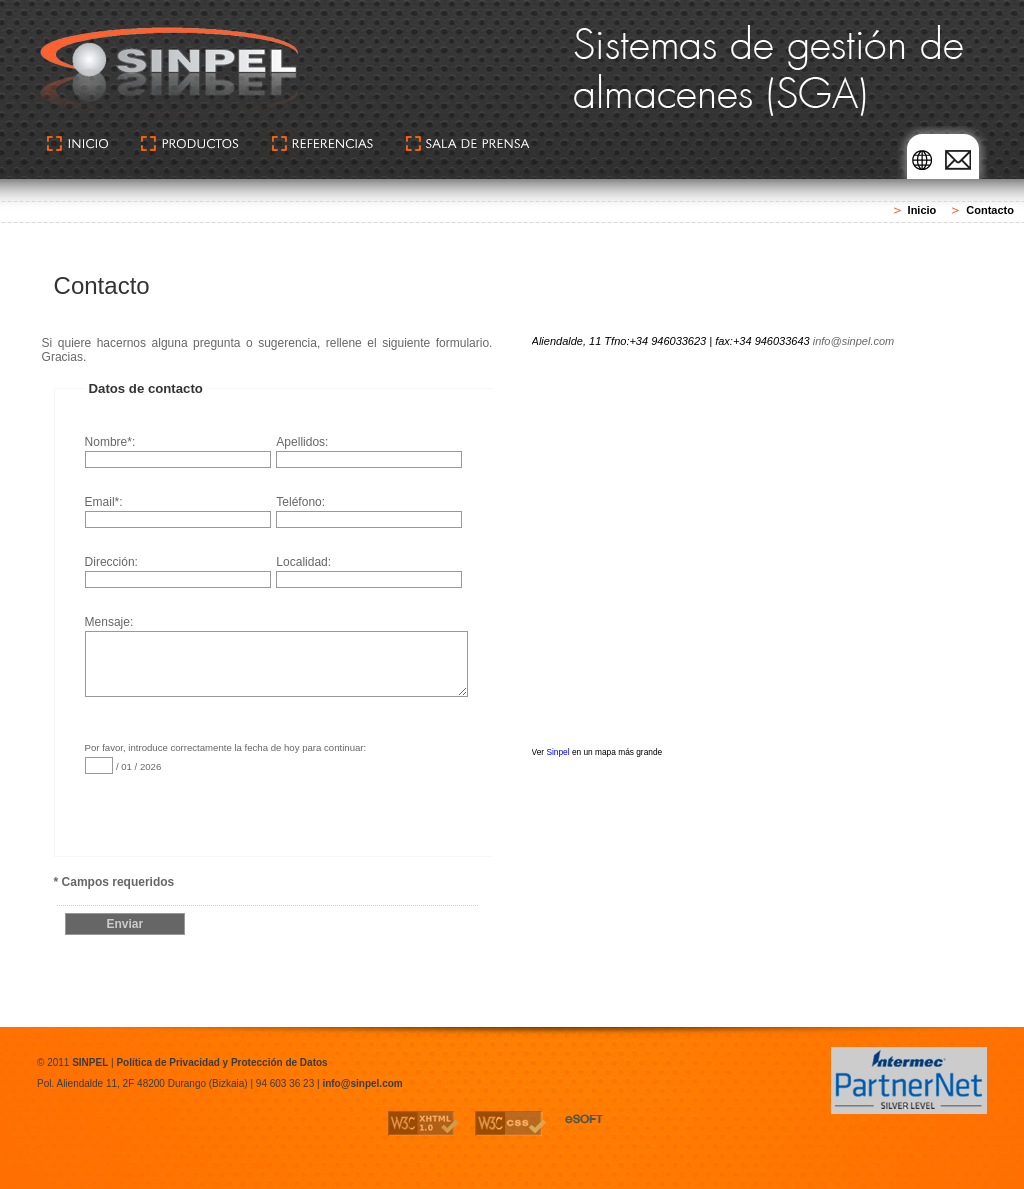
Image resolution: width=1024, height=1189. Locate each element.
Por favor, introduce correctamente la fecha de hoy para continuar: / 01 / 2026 (226, 758)
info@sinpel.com (853, 341)
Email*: (178, 511)
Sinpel (557, 752)
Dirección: (178, 571)
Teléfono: (369, 511)
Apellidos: (369, 451)
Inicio (922, 210)
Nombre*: (178, 451)
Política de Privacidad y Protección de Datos (221, 1062)
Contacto (990, 210)
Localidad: (369, 571)
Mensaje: (276, 638)
